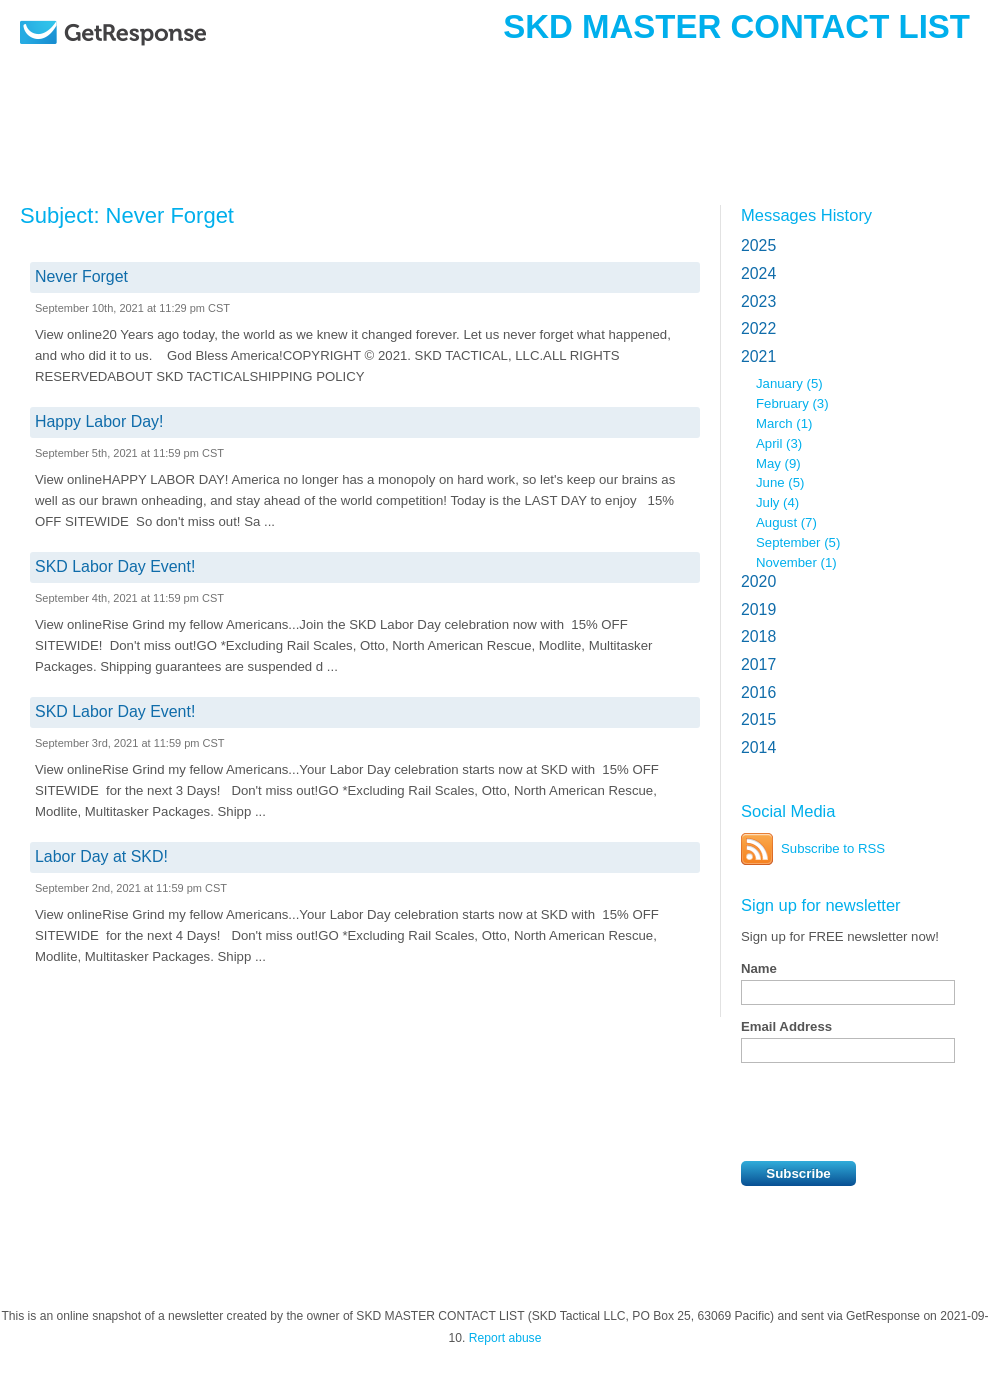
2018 (758, 636)
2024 (758, 273)
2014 (758, 747)
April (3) (779, 443)
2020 (758, 581)
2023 (758, 301)
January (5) (789, 383)
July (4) (777, 502)
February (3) (792, 403)
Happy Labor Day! (99, 421)
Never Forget (81, 276)
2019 (758, 609)
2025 (758, 245)
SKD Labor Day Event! (115, 566)
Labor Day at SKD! (101, 856)
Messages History (806, 215)
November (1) (796, 562)
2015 (758, 719)
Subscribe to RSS (833, 848)
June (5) (780, 482)
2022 (758, 328)
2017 (758, 664)
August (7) (786, 522)
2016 (758, 692)
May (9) (778, 463)
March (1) (784, 423)
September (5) (798, 542)
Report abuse (505, 1338)
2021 (758, 356)
